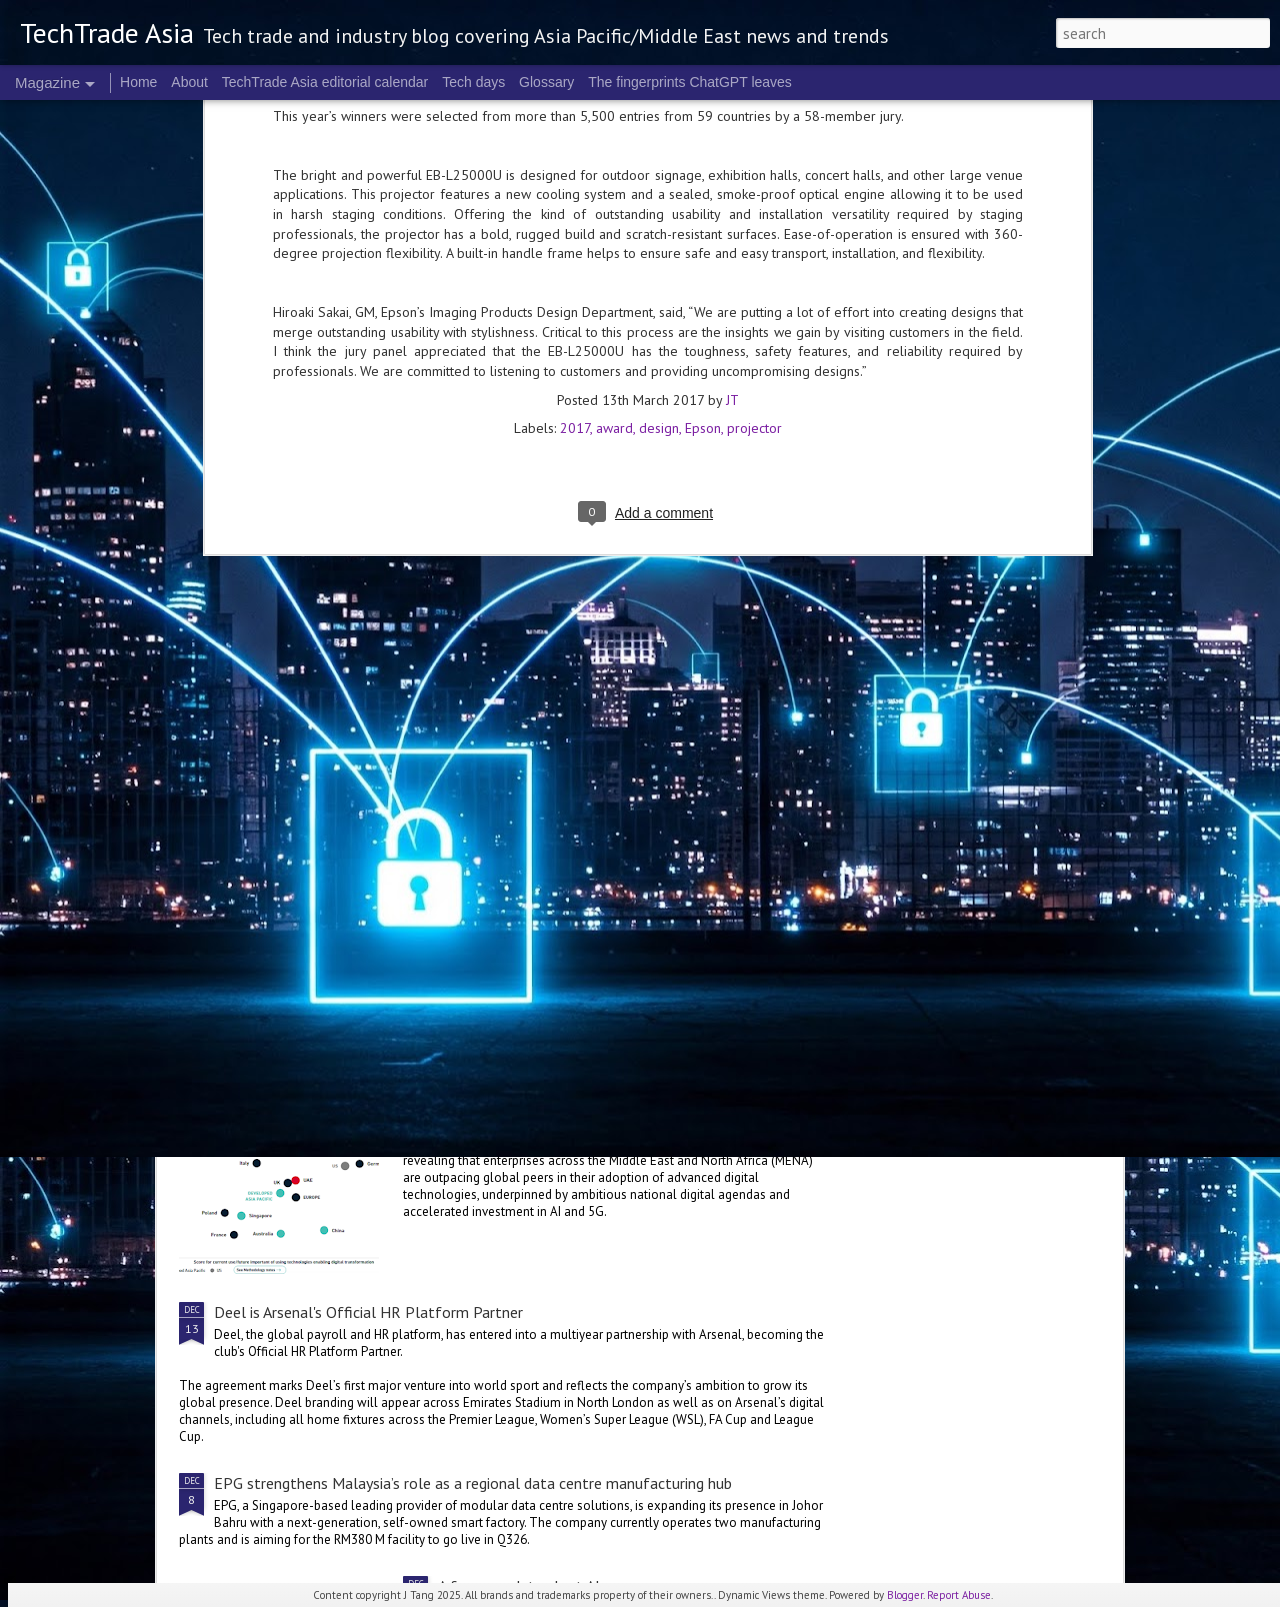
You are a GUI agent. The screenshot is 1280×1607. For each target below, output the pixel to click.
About (189, 82)
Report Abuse (959, 1595)
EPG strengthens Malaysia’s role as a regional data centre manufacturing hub (473, 1483)
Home (138, 82)
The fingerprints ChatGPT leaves (690, 82)
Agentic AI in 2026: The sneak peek (554, 736)
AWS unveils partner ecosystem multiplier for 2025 (386, 964)
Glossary (546, 82)
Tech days (473, 82)
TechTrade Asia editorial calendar (325, 82)
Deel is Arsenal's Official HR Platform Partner (368, 1312)
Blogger (905, 1595)
